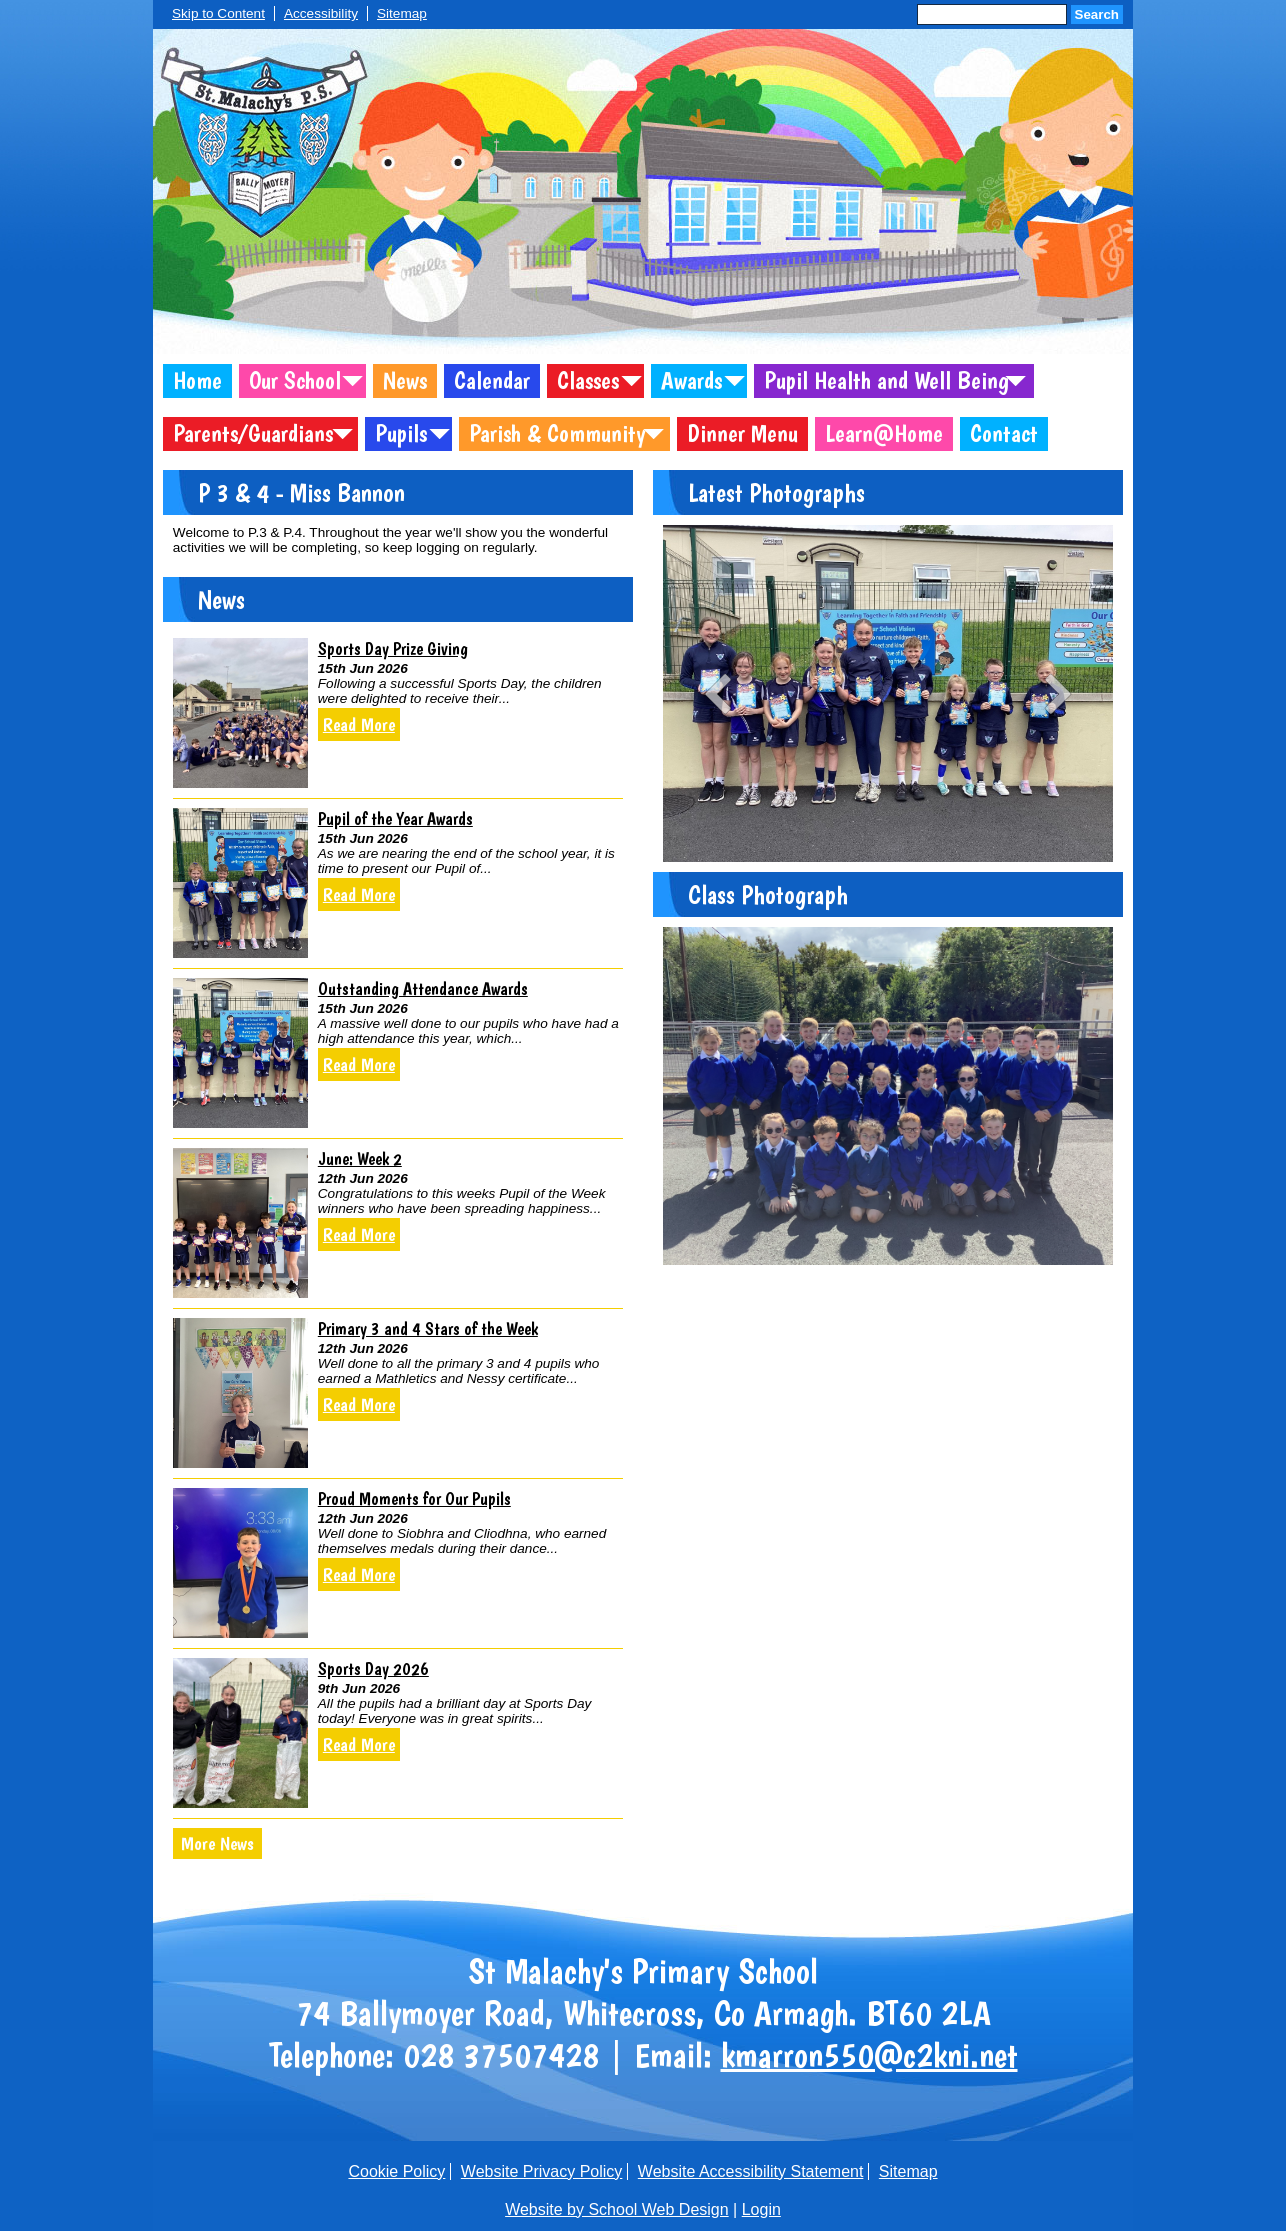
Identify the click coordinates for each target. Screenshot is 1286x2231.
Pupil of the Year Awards (395, 818)
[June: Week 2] (240, 1223)
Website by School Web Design (617, 2209)
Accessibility (321, 13)
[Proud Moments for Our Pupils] (240, 1563)
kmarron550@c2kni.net (869, 2055)
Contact (1004, 433)
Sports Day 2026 (373, 1668)
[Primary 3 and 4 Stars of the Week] (240, 1393)
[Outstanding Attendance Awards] (240, 1053)
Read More (359, 724)
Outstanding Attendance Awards (423, 988)
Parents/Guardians (253, 433)
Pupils (401, 433)
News (405, 380)
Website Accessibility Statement (751, 2171)
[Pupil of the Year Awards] (240, 883)
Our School (295, 380)
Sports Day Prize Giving (393, 648)
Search (1097, 14)
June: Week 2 (360, 1158)
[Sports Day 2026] (240, 1733)
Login (761, 2209)
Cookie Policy (396, 2171)
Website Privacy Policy (542, 2171)
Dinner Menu (742, 433)
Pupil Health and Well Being (886, 380)
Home (197, 380)
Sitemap (402, 13)
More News (217, 1843)
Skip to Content (218, 13)
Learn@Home (884, 433)
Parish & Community (557, 433)
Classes (588, 380)
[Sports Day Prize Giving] (240, 713)
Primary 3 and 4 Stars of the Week (428, 1328)
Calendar (492, 380)
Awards (691, 380)
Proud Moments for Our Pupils (414, 1498)
